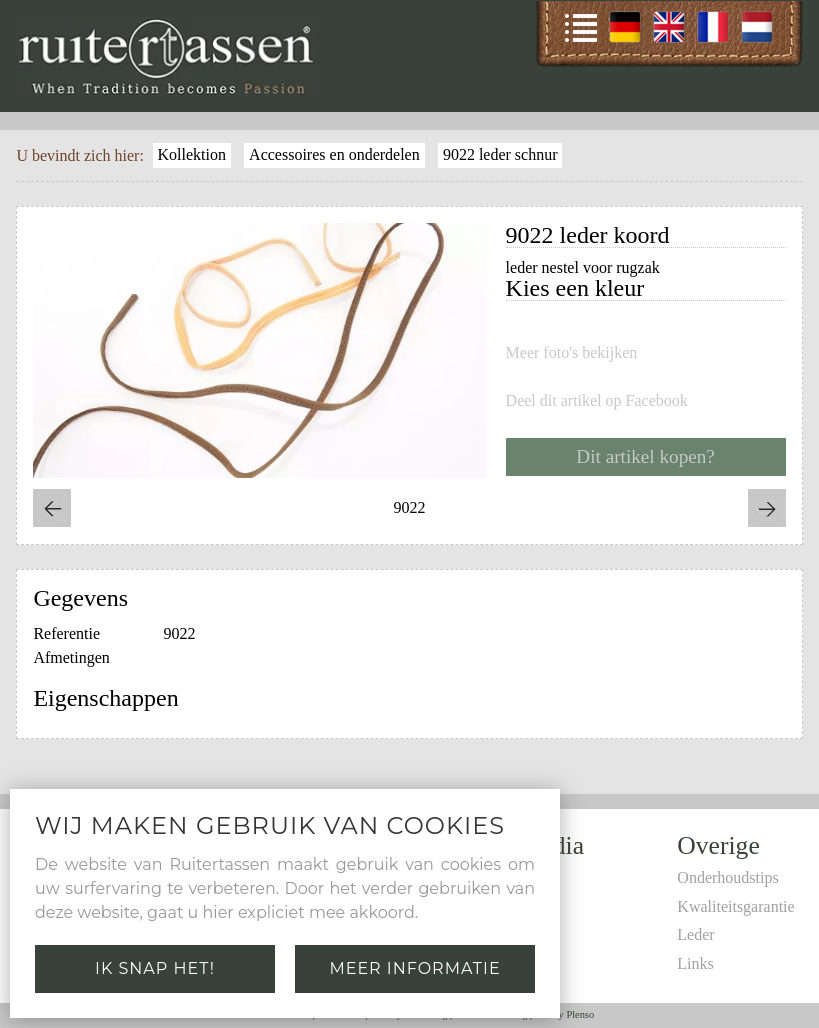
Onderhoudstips (727, 877)
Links (695, 963)
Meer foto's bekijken (572, 353)
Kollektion (191, 154)
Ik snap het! (155, 968)
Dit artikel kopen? (645, 456)
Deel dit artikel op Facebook (597, 401)
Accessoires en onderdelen (334, 154)
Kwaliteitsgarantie (735, 906)
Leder (695, 934)
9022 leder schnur (500, 154)
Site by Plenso (564, 1014)
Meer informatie (414, 968)
